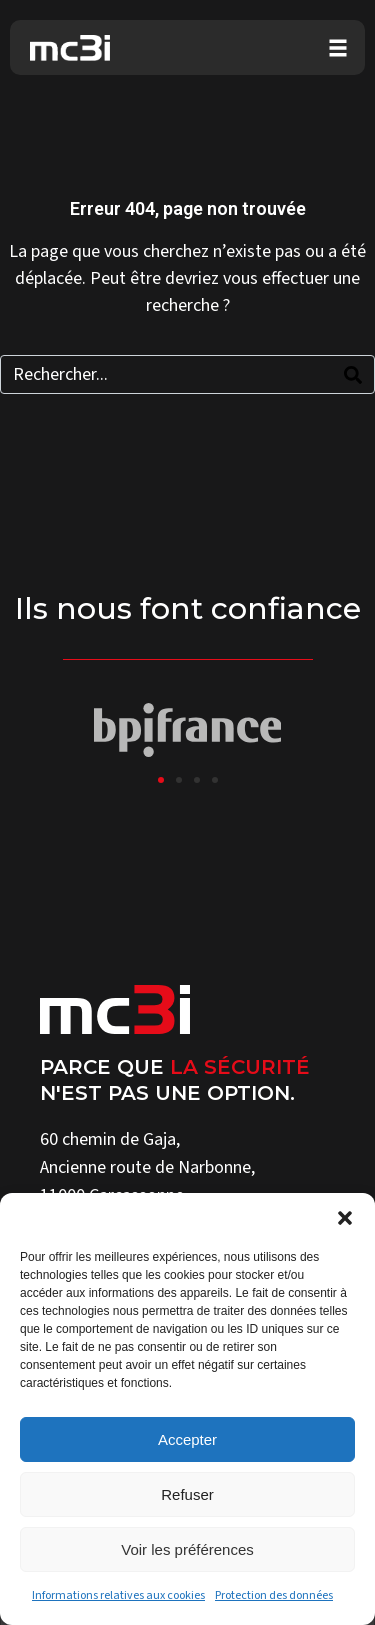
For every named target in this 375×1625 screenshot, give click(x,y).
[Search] (353, 374)
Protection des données (274, 1595)
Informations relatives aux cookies (118, 1595)
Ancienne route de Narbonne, (147, 1167)
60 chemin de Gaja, (110, 1139)
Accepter (187, 1439)
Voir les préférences (187, 1549)
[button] (345, 1218)
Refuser (187, 1494)
